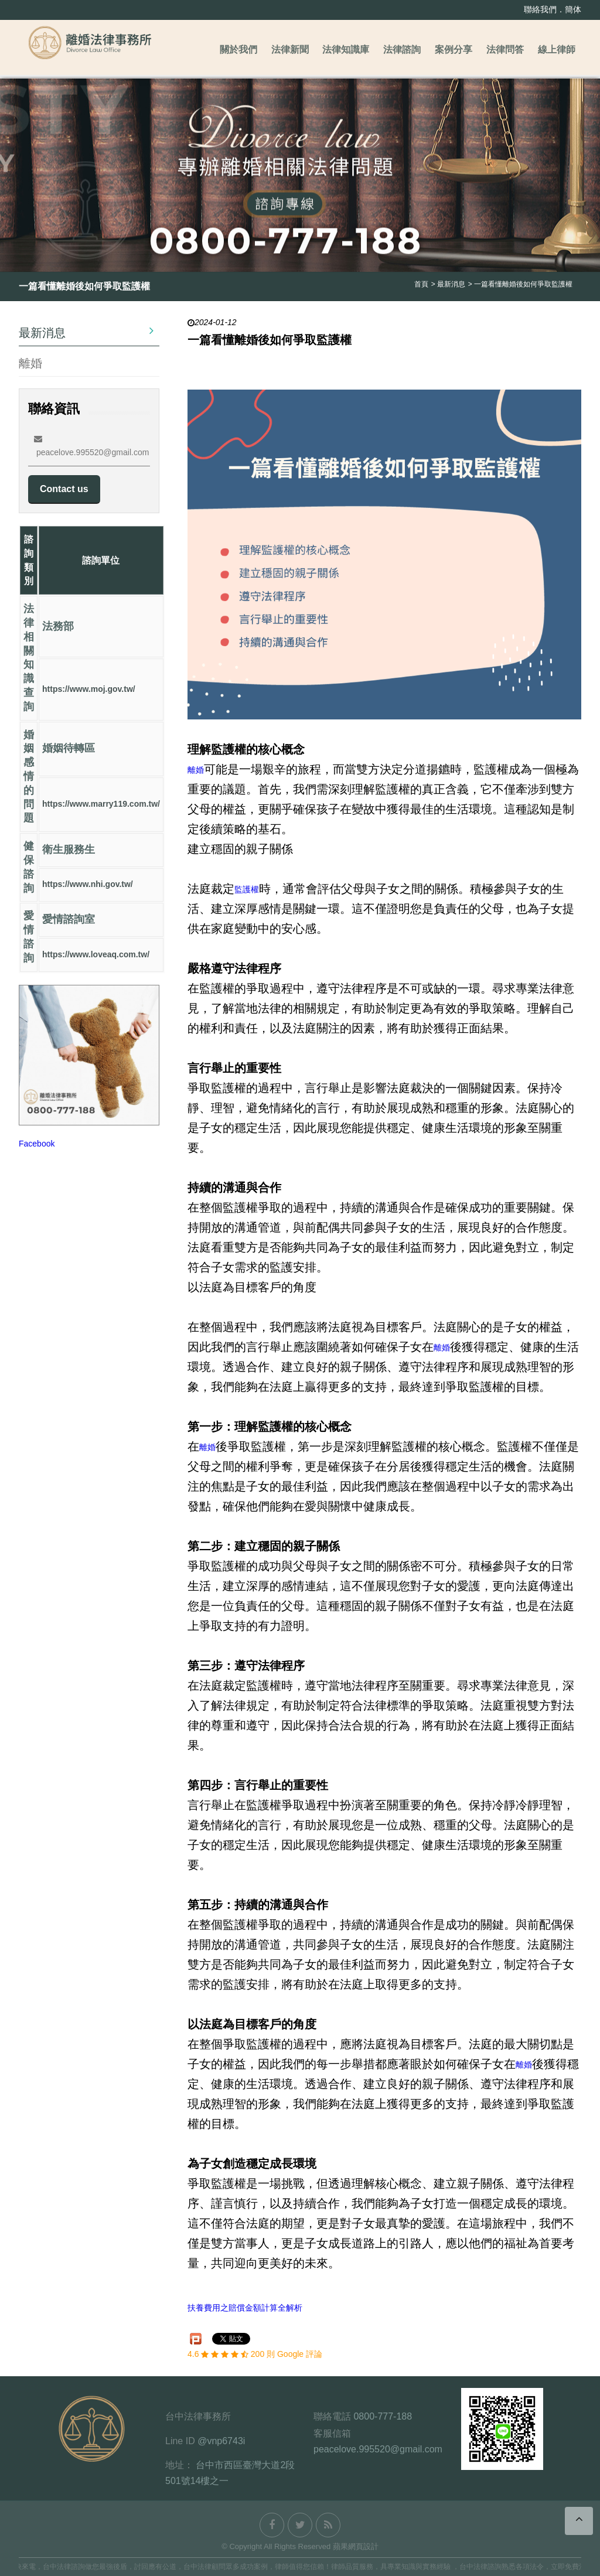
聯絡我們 (540, 9)
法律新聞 (290, 49)
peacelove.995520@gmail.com (377, 2449)
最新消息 (86, 332)
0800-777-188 (382, 2416)
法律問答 (505, 49)
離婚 (30, 363)
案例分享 (453, 49)
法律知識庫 (345, 49)
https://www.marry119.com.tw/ (101, 804)
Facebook (36, 1143)
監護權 (246, 889)
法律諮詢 (402, 49)
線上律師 (556, 49)
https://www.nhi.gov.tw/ (87, 884)
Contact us (64, 489)
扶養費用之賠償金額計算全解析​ (245, 2307)
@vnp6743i (221, 2441)
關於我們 (238, 49)
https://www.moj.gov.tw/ (88, 689)
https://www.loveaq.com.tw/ (95, 954)
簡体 (573, 9)
